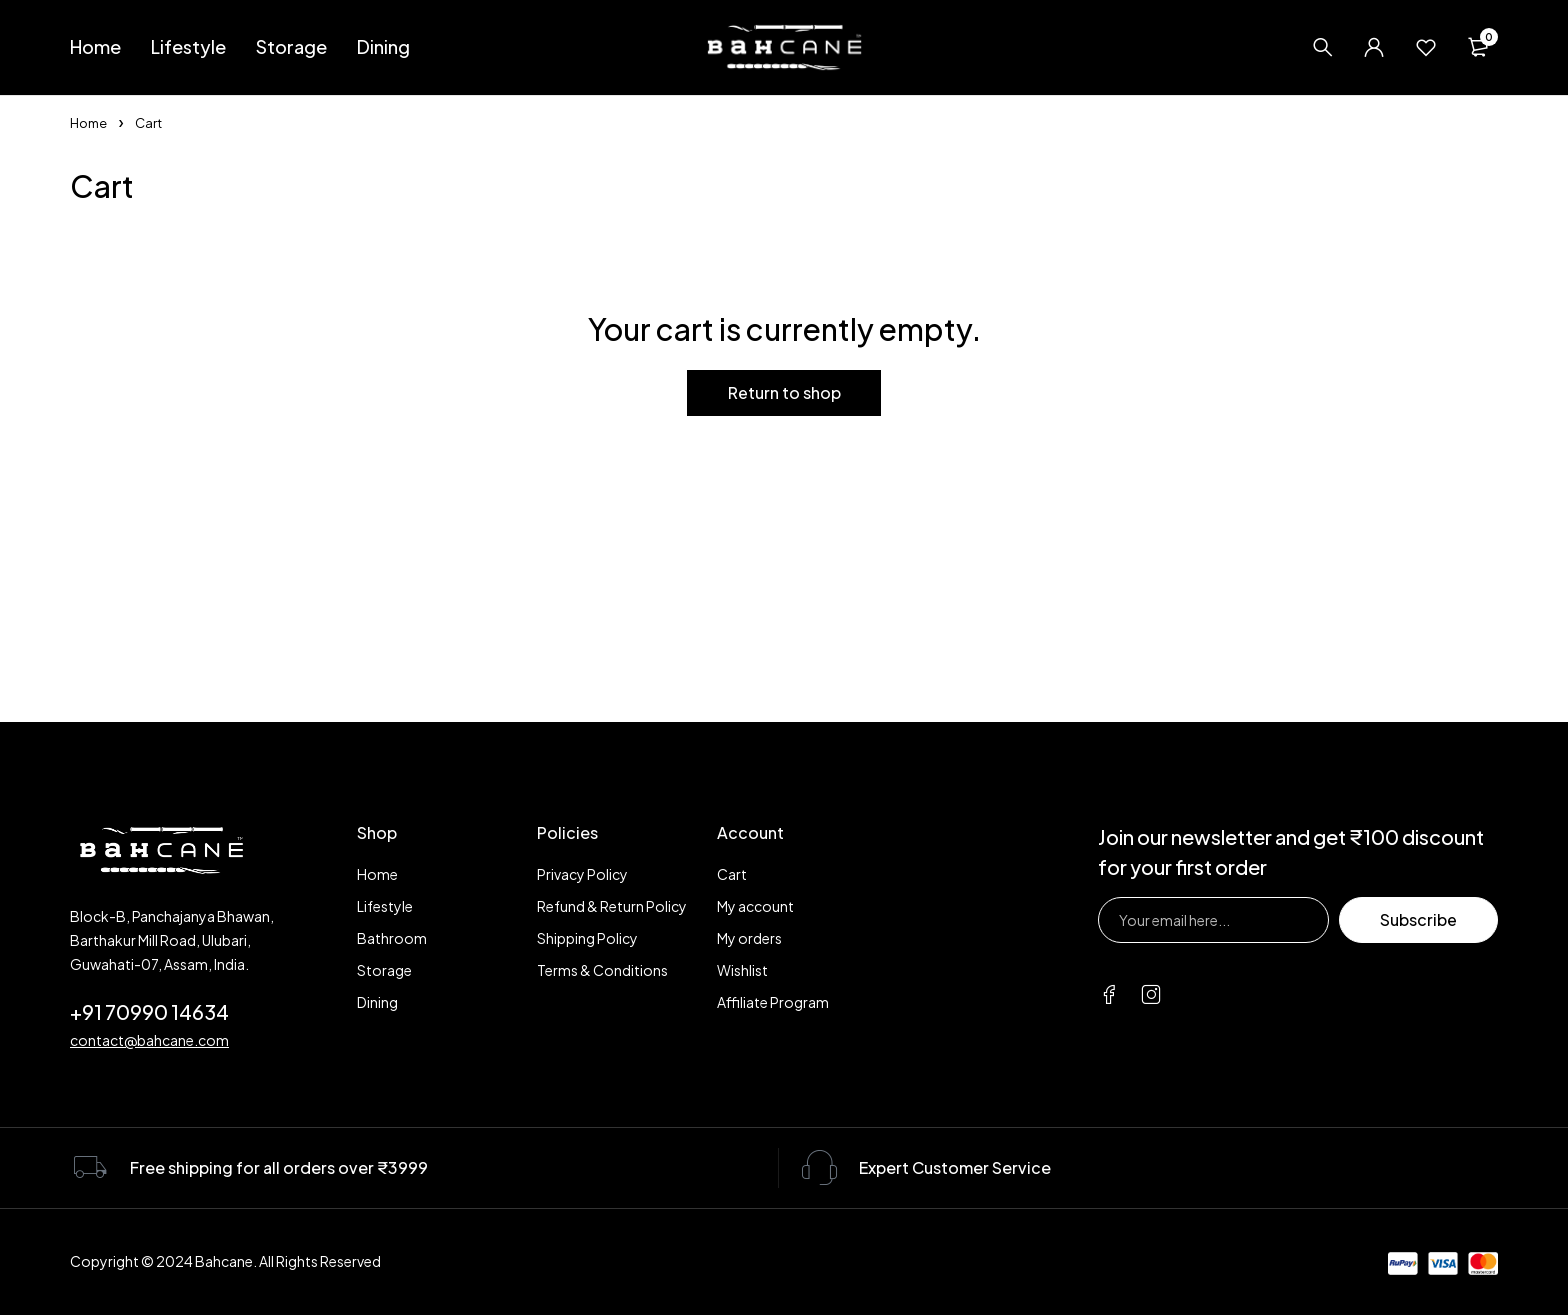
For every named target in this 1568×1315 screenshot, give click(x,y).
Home (88, 123)
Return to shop (784, 392)
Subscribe (1418, 919)
